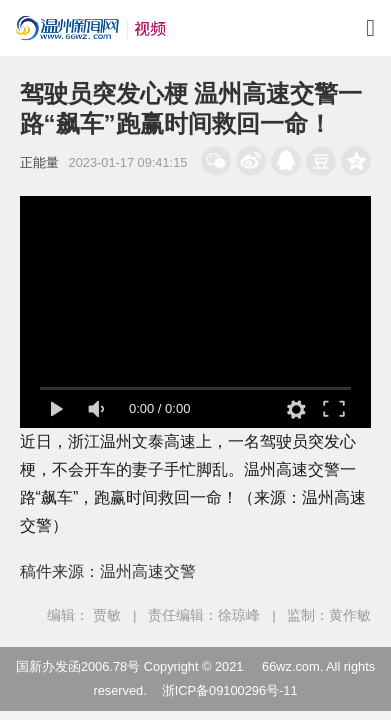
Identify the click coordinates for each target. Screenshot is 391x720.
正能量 (39, 162)
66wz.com (291, 666)
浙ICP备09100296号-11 (230, 690)
